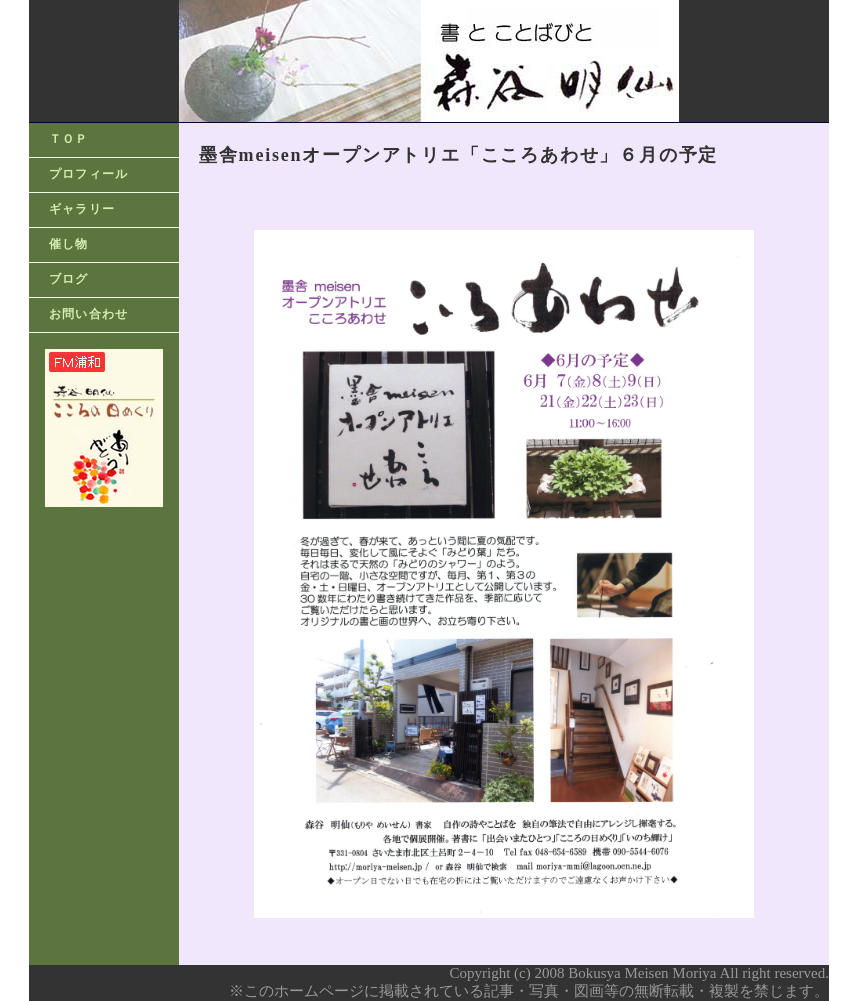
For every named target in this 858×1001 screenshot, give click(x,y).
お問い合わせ (88, 314)
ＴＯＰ (69, 139)
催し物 (69, 244)
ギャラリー (82, 209)
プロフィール (88, 174)
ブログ (69, 279)
